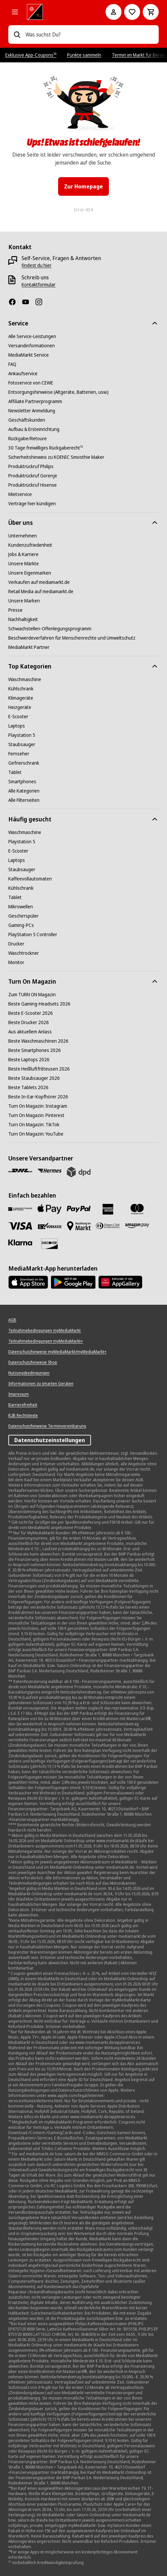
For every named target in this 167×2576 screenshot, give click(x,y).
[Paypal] (79, 1209)
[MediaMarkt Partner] (28, 647)
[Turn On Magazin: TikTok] (33, 1124)
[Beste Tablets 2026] (28, 1087)
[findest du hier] (36, 265)
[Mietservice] (20, 494)
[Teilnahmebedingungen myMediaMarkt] (44, 1330)
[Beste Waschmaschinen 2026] (38, 1041)
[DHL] (20, 1171)
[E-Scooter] (18, 716)
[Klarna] (20, 1242)
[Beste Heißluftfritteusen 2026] (39, 1069)
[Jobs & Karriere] (23, 554)
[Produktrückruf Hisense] (32, 485)
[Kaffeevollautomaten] (30, 878)
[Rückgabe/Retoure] (27, 438)
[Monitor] (16, 962)
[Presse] (15, 610)
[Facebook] (15, 302)
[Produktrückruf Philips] (30, 466)
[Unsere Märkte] (23, 563)
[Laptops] (16, 726)
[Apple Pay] (49, 1209)
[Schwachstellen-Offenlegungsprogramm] (49, 628)
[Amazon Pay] (137, 1225)
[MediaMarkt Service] (28, 355)
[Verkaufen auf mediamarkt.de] (39, 582)
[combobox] (89, 34)
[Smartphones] (22, 781)
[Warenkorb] (151, 12)
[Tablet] (15, 772)
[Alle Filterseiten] (24, 800)
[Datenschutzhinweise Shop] (32, 1362)
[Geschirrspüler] (23, 916)
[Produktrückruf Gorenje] (32, 475)
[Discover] (49, 1243)
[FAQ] (12, 364)
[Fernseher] (18, 753)
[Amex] (108, 1209)
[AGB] (12, 1320)
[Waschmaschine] (24, 679)
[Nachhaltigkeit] (23, 619)
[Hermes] (49, 1171)
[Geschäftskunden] (26, 420)
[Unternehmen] (22, 535)
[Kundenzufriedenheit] (30, 545)
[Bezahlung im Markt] (79, 1226)
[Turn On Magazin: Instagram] (37, 1106)
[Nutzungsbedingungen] (28, 1373)
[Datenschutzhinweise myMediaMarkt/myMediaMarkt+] (57, 1352)
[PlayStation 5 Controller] (32, 934)
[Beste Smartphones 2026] (34, 1050)
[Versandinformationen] (31, 345)
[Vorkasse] (49, 1226)
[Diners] (108, 1225)
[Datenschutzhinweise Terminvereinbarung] (47, 1426)
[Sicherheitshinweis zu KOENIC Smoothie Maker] (56, 457)
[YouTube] (28, 302)
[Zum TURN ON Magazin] (32, 994)
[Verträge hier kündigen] (32, 503)
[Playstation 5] (21, 735)
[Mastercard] (137, 1209)
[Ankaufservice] (23, 373)
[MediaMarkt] (57, 12)
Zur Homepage (83, 186)
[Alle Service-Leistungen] (32, 336)
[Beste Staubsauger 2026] (34, 1078)
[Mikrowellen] (20, 906)
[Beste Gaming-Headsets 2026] (39, 1004)
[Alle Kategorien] (15, 12)
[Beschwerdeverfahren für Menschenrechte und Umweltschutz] (71, 638)
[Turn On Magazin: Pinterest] (36, 1115)
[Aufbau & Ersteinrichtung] (33, 429)
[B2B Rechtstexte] (23, 1415)
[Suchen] (17, 34)
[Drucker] (16, 943)
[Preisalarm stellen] (132, 12)
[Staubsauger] (21, 744)
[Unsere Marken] (24, 600)
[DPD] (79, 1172)
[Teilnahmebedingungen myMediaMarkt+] (45, 1341)
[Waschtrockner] (23, 953)
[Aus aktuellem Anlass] (30, 1031)
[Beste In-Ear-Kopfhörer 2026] (38, 1096)
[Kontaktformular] (38, 284)
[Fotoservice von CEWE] (30, 383)
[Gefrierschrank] (23, 763)
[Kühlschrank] (21, 688)
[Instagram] (41, 302)
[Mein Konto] (114, 12)
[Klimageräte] (20, 698)
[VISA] (20, 1226)
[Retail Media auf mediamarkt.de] (40, 591)
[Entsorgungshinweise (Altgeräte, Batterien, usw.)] (58, 392)
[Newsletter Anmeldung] (31, 410)
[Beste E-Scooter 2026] (30, 1013)
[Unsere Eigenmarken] (29, 573)
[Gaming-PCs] (21, 925)
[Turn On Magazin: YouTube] (35, 1134)
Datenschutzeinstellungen (49, 1440)
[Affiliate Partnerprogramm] (35, 401)
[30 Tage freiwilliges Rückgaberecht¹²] (45, 448)
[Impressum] (18, 1394)
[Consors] (20, 1209)
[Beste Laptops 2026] (28, 1059)
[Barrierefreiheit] (22, 1405)
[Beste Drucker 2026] (28, 1022)
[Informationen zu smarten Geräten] (40, 1383)
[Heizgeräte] (19, 707)
